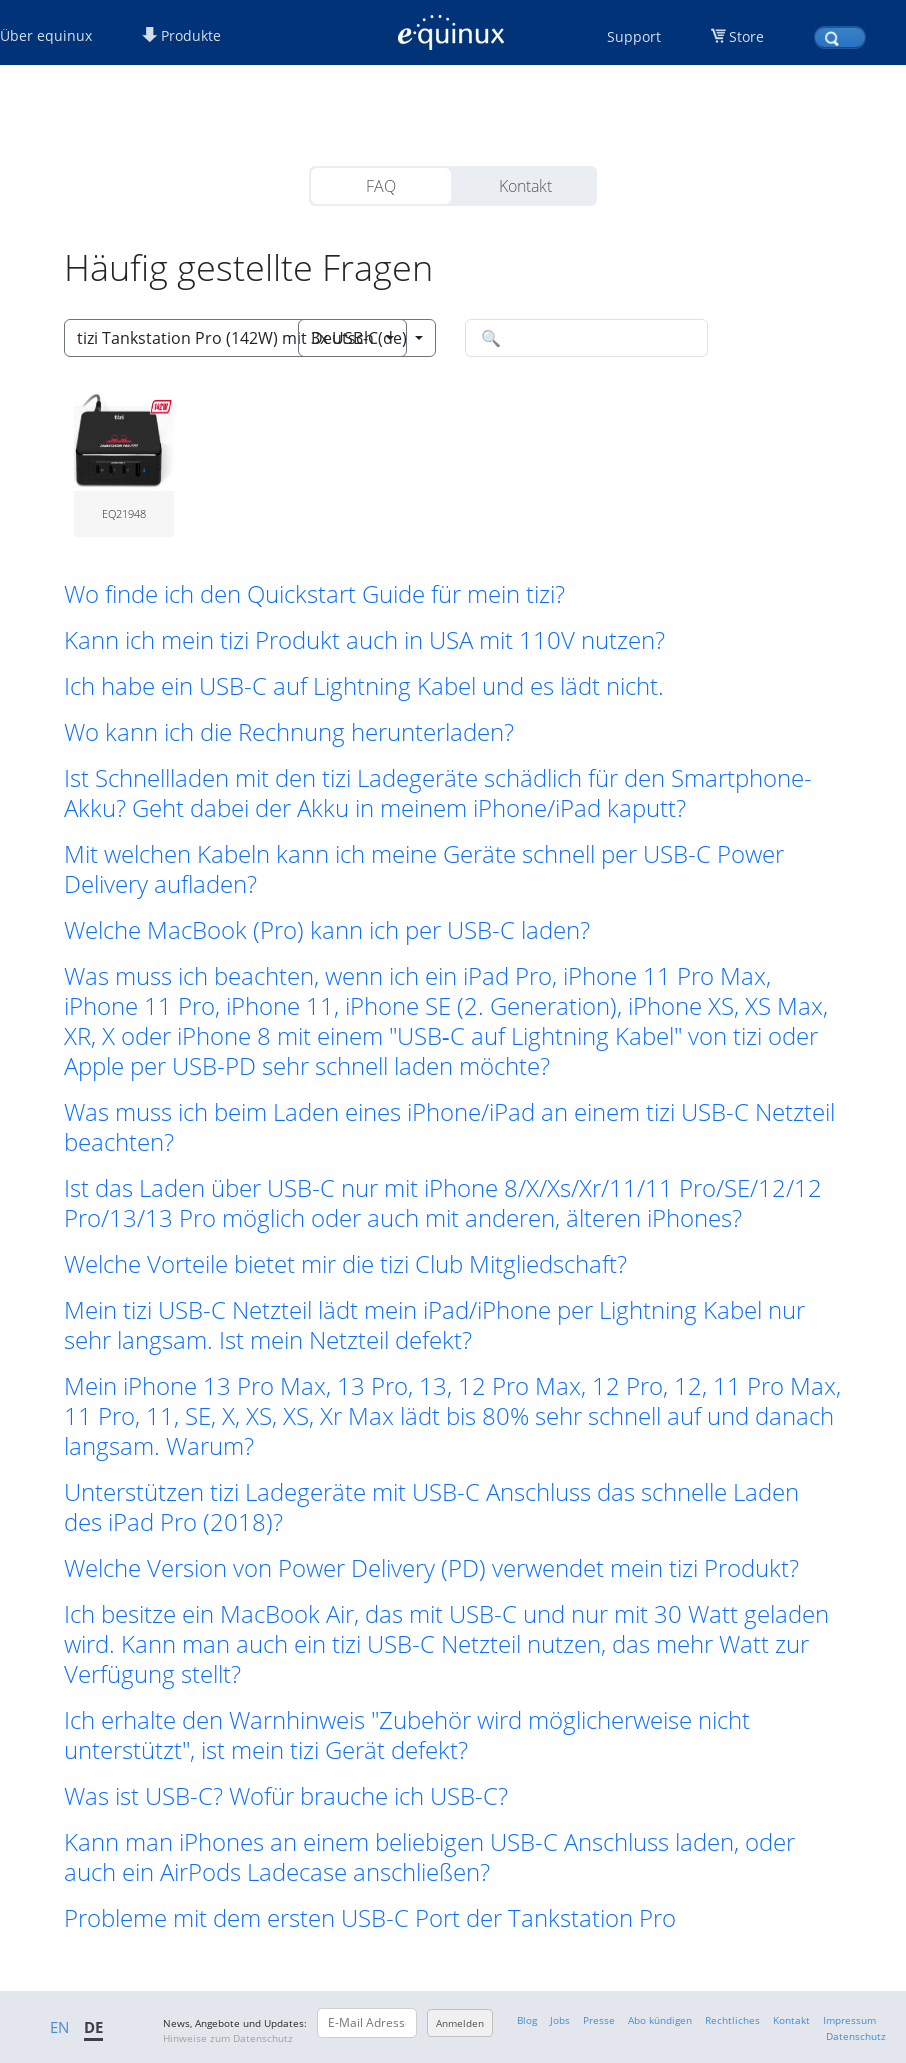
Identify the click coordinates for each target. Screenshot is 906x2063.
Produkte (181, 35)
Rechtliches (732, 2020)
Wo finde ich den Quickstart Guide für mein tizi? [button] (314, 594)
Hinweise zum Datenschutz (228, 2038)
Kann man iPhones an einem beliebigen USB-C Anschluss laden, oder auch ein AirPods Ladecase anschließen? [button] (429, 1857)
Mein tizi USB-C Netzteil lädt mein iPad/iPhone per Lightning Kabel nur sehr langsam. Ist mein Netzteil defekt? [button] (434, 1325)
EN (59, 2027)
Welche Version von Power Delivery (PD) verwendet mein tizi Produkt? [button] (431, 1568)
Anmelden (460, 2023)
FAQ (381, 186)
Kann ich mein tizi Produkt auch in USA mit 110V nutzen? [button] (364, 640)
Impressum (849, 2020)
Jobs (560, 2020)
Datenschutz (856, 2036)
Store (746, 36)
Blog (527, 2020)
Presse (599, 2020)
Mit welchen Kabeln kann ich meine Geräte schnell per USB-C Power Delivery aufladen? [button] (424, 869)
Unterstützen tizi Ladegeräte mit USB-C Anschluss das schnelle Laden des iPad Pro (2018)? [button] (431, 1507)
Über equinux (46, 35)
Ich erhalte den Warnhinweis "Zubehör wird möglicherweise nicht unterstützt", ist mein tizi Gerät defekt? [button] (407, 1735)
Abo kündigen (660, 2020)
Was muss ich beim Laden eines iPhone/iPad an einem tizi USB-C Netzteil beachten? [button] (449, 1127)
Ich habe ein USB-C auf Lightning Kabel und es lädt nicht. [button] (364, 686)
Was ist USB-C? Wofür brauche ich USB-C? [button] (286, 1796)
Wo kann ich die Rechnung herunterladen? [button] (289, 732)
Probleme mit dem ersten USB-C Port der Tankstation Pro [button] (370, 1918)
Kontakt (525, 186)
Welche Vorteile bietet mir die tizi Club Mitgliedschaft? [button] (345, 1264)
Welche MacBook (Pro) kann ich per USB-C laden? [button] (327, 930)
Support (634, 36)
